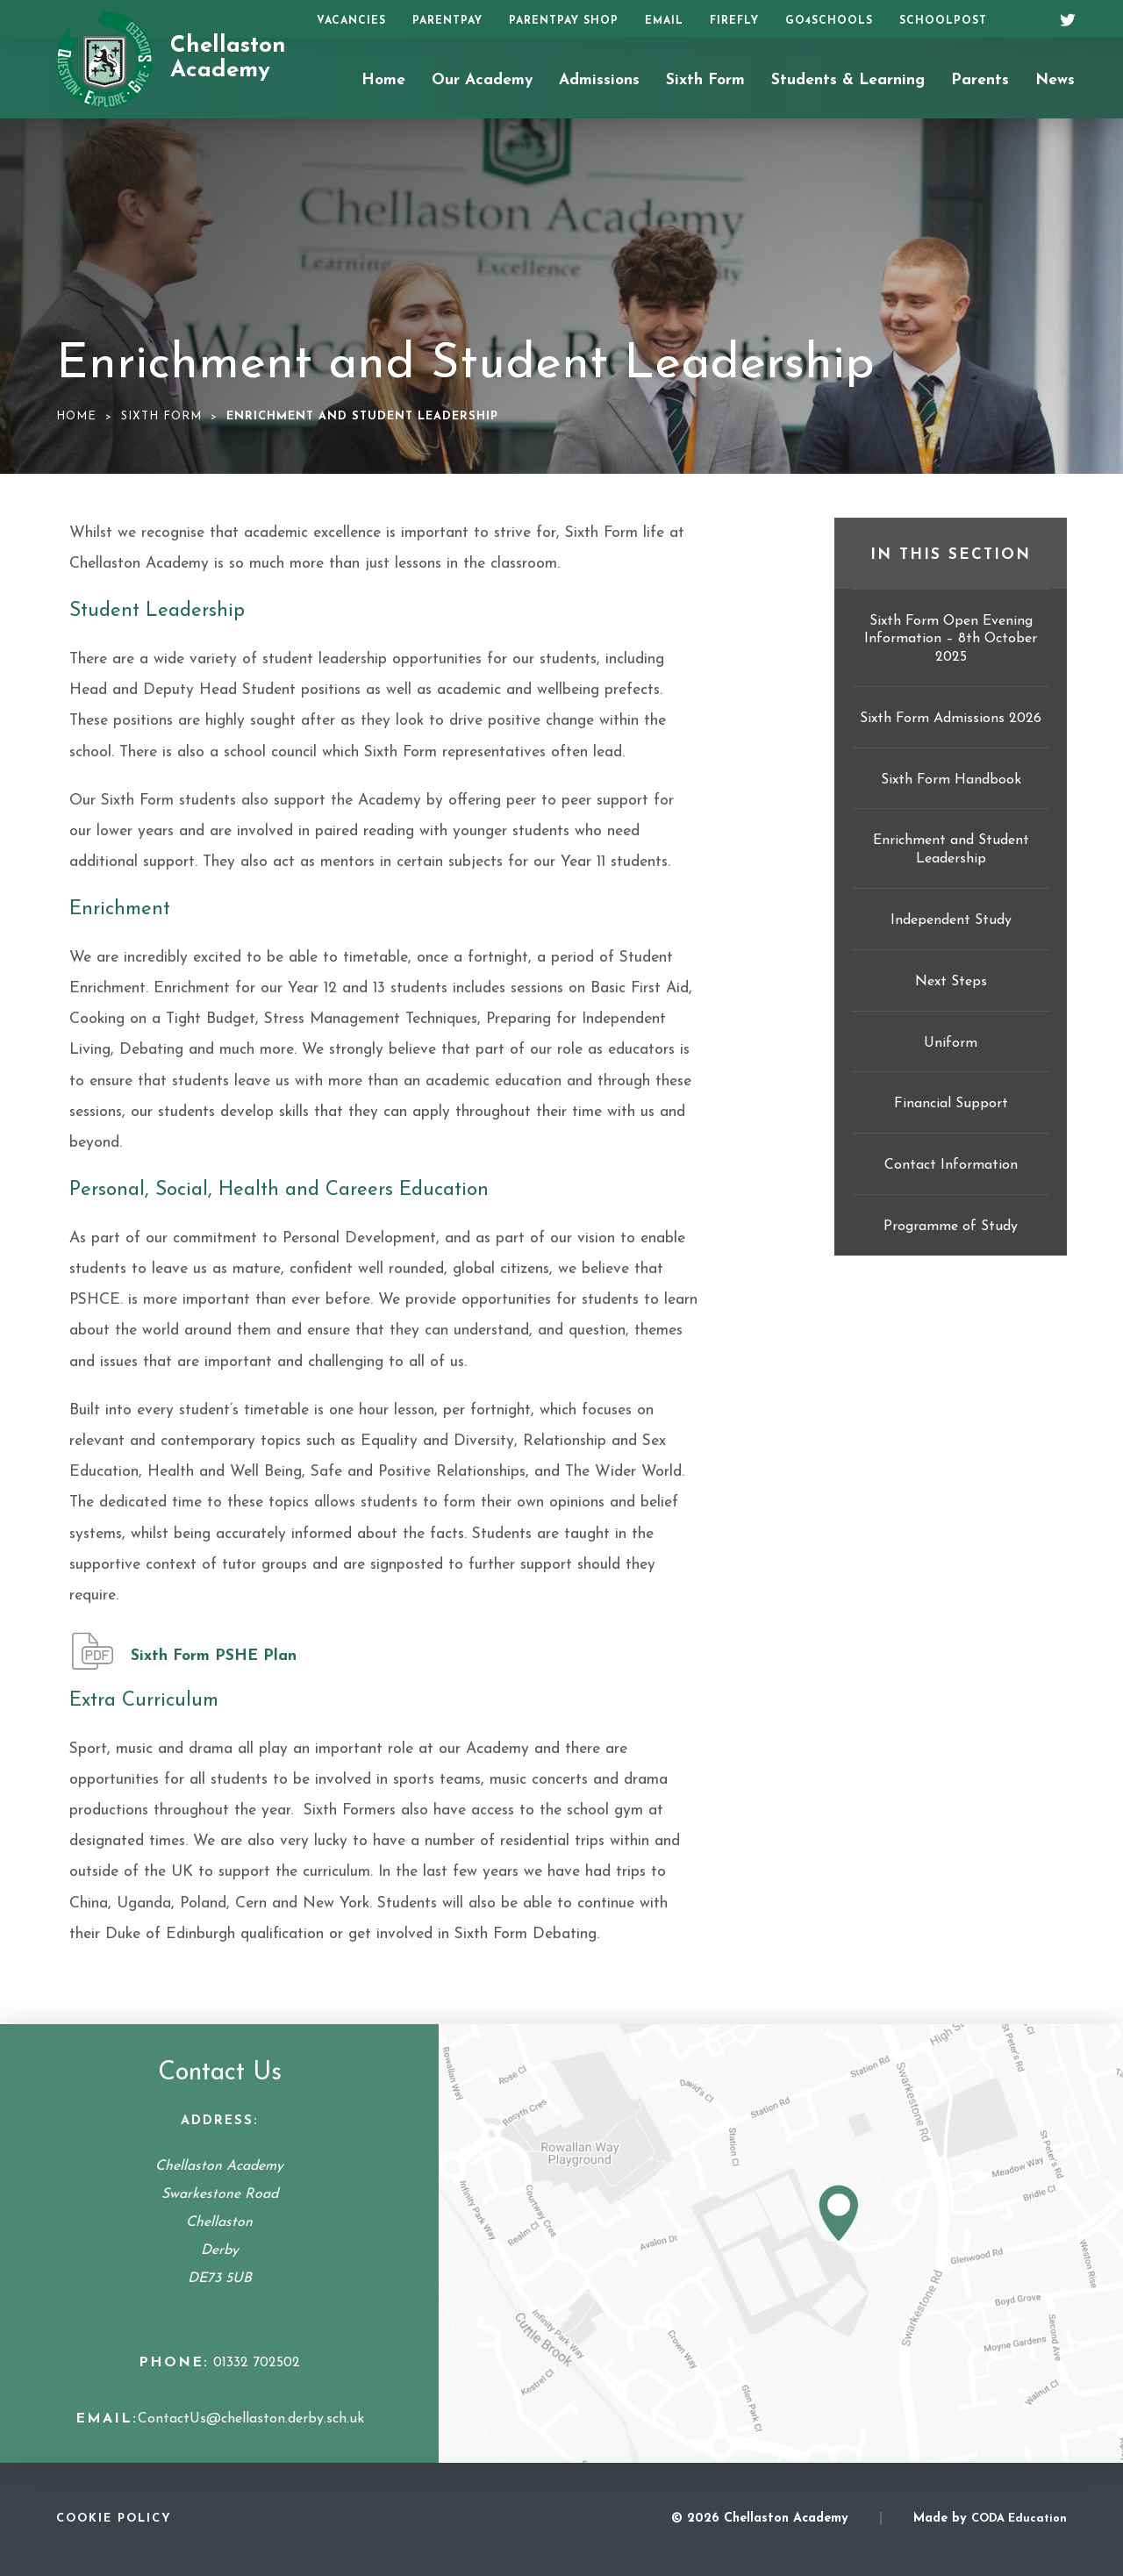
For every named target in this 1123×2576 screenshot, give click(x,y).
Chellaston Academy (228, 58)
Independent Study (951, 920)
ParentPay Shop (564, 21)
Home (383, 80)
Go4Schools (829, 21)
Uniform (950, 1043)
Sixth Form (705, 80)
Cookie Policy (114, 2518)
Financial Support (951, 1104)
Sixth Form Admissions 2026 (950, 719)
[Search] (1024, 19)
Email (664, 21)
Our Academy (482, 80)
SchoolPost (943, 21)
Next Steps (951, 982)
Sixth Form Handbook (951, 780)
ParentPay (447, 21)
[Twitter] (1061, 18)
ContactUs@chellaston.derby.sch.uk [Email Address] (251, 2419)
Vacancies (351, 21)
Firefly (734, 21)
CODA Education (1019, 2518)
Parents (980, 80)
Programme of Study (950, 1227)
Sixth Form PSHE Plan (214, 1656)
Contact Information (951, 1165)
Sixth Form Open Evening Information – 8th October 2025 (950, 639)
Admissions (599, 80)
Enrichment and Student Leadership (951, 850)
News (1055, 80)
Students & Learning (848, 80)
